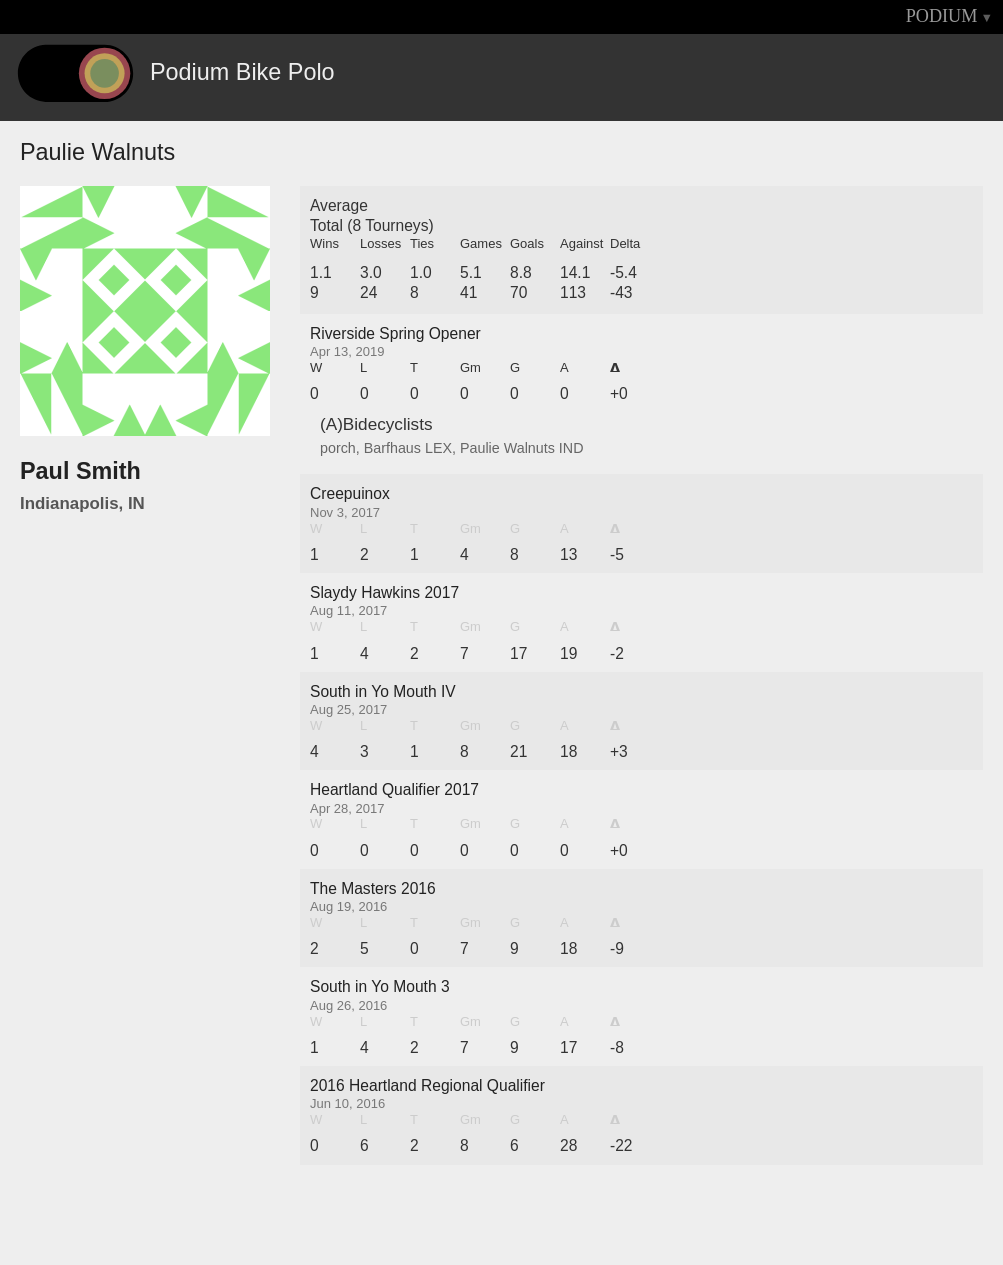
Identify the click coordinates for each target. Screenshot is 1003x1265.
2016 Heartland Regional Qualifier (427, 1085)
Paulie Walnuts (507, 448)
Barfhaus (392, 448)
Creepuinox (350, 493)
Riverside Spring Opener (395, 333)
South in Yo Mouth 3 (380, 986)
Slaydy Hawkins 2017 (384, 592)
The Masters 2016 (373, 888)
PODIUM (942, 16)
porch (338, 448)
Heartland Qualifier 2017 (394, 789)
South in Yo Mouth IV (383, 691)
